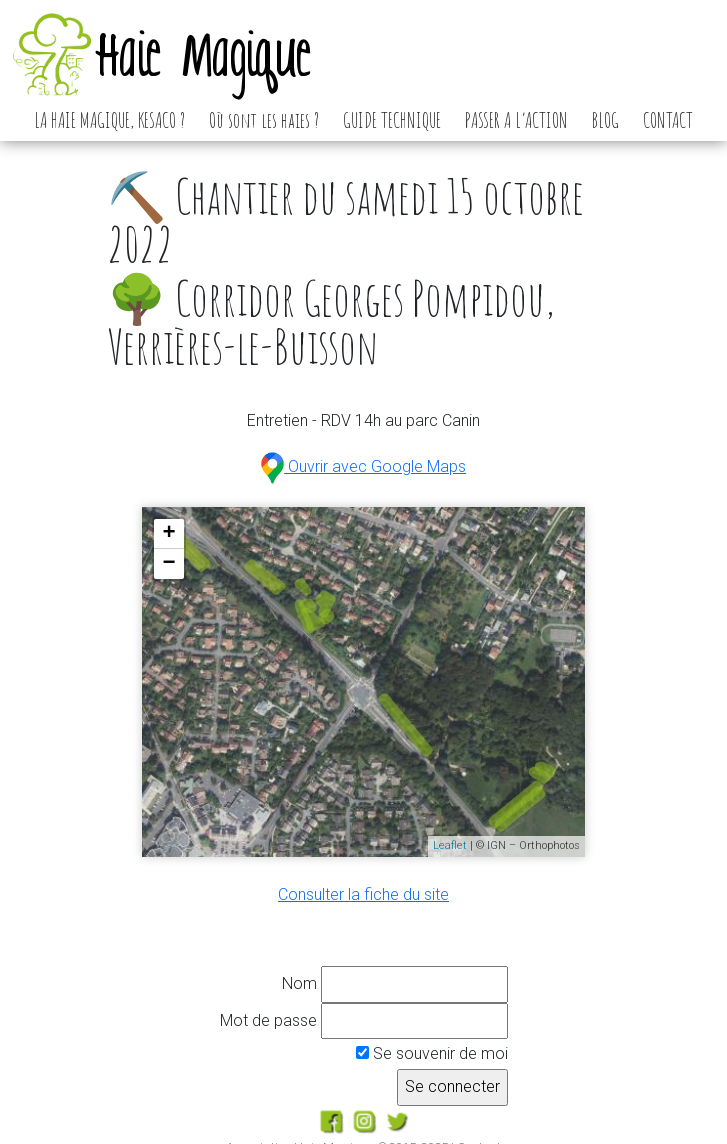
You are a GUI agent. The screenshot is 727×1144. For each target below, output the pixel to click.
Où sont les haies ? (264, 120)
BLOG (605, 120)
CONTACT (668, 120)
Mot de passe (268, 1020)
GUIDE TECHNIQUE (392, 120)
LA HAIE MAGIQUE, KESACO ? (109, 120)
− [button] (169, 564)
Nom (299, 983)
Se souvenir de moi (432, 1053)
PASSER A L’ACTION (516, 120)
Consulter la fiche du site (363, 894)
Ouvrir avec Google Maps (363, 466)
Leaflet (450, 845)
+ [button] (169, 534)
